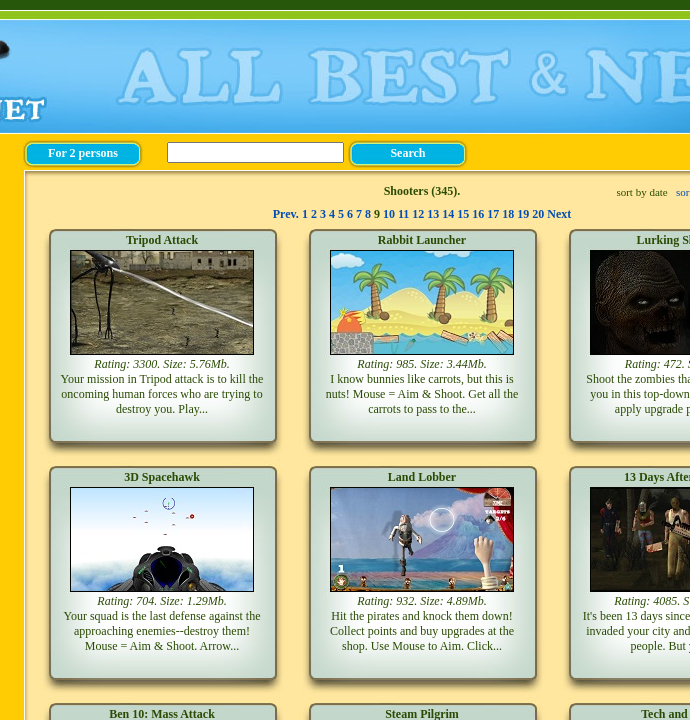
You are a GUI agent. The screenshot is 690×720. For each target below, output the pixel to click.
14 (448, 214)
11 (403, 214)
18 (508, 214)
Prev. (286, 214)
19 (523, 214)
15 (463, 214)
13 (433, 214)
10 (389, 214)
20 (538, 214)
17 (493, 214)
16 (478, 214)
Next (559, 214)
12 (418, 214)
